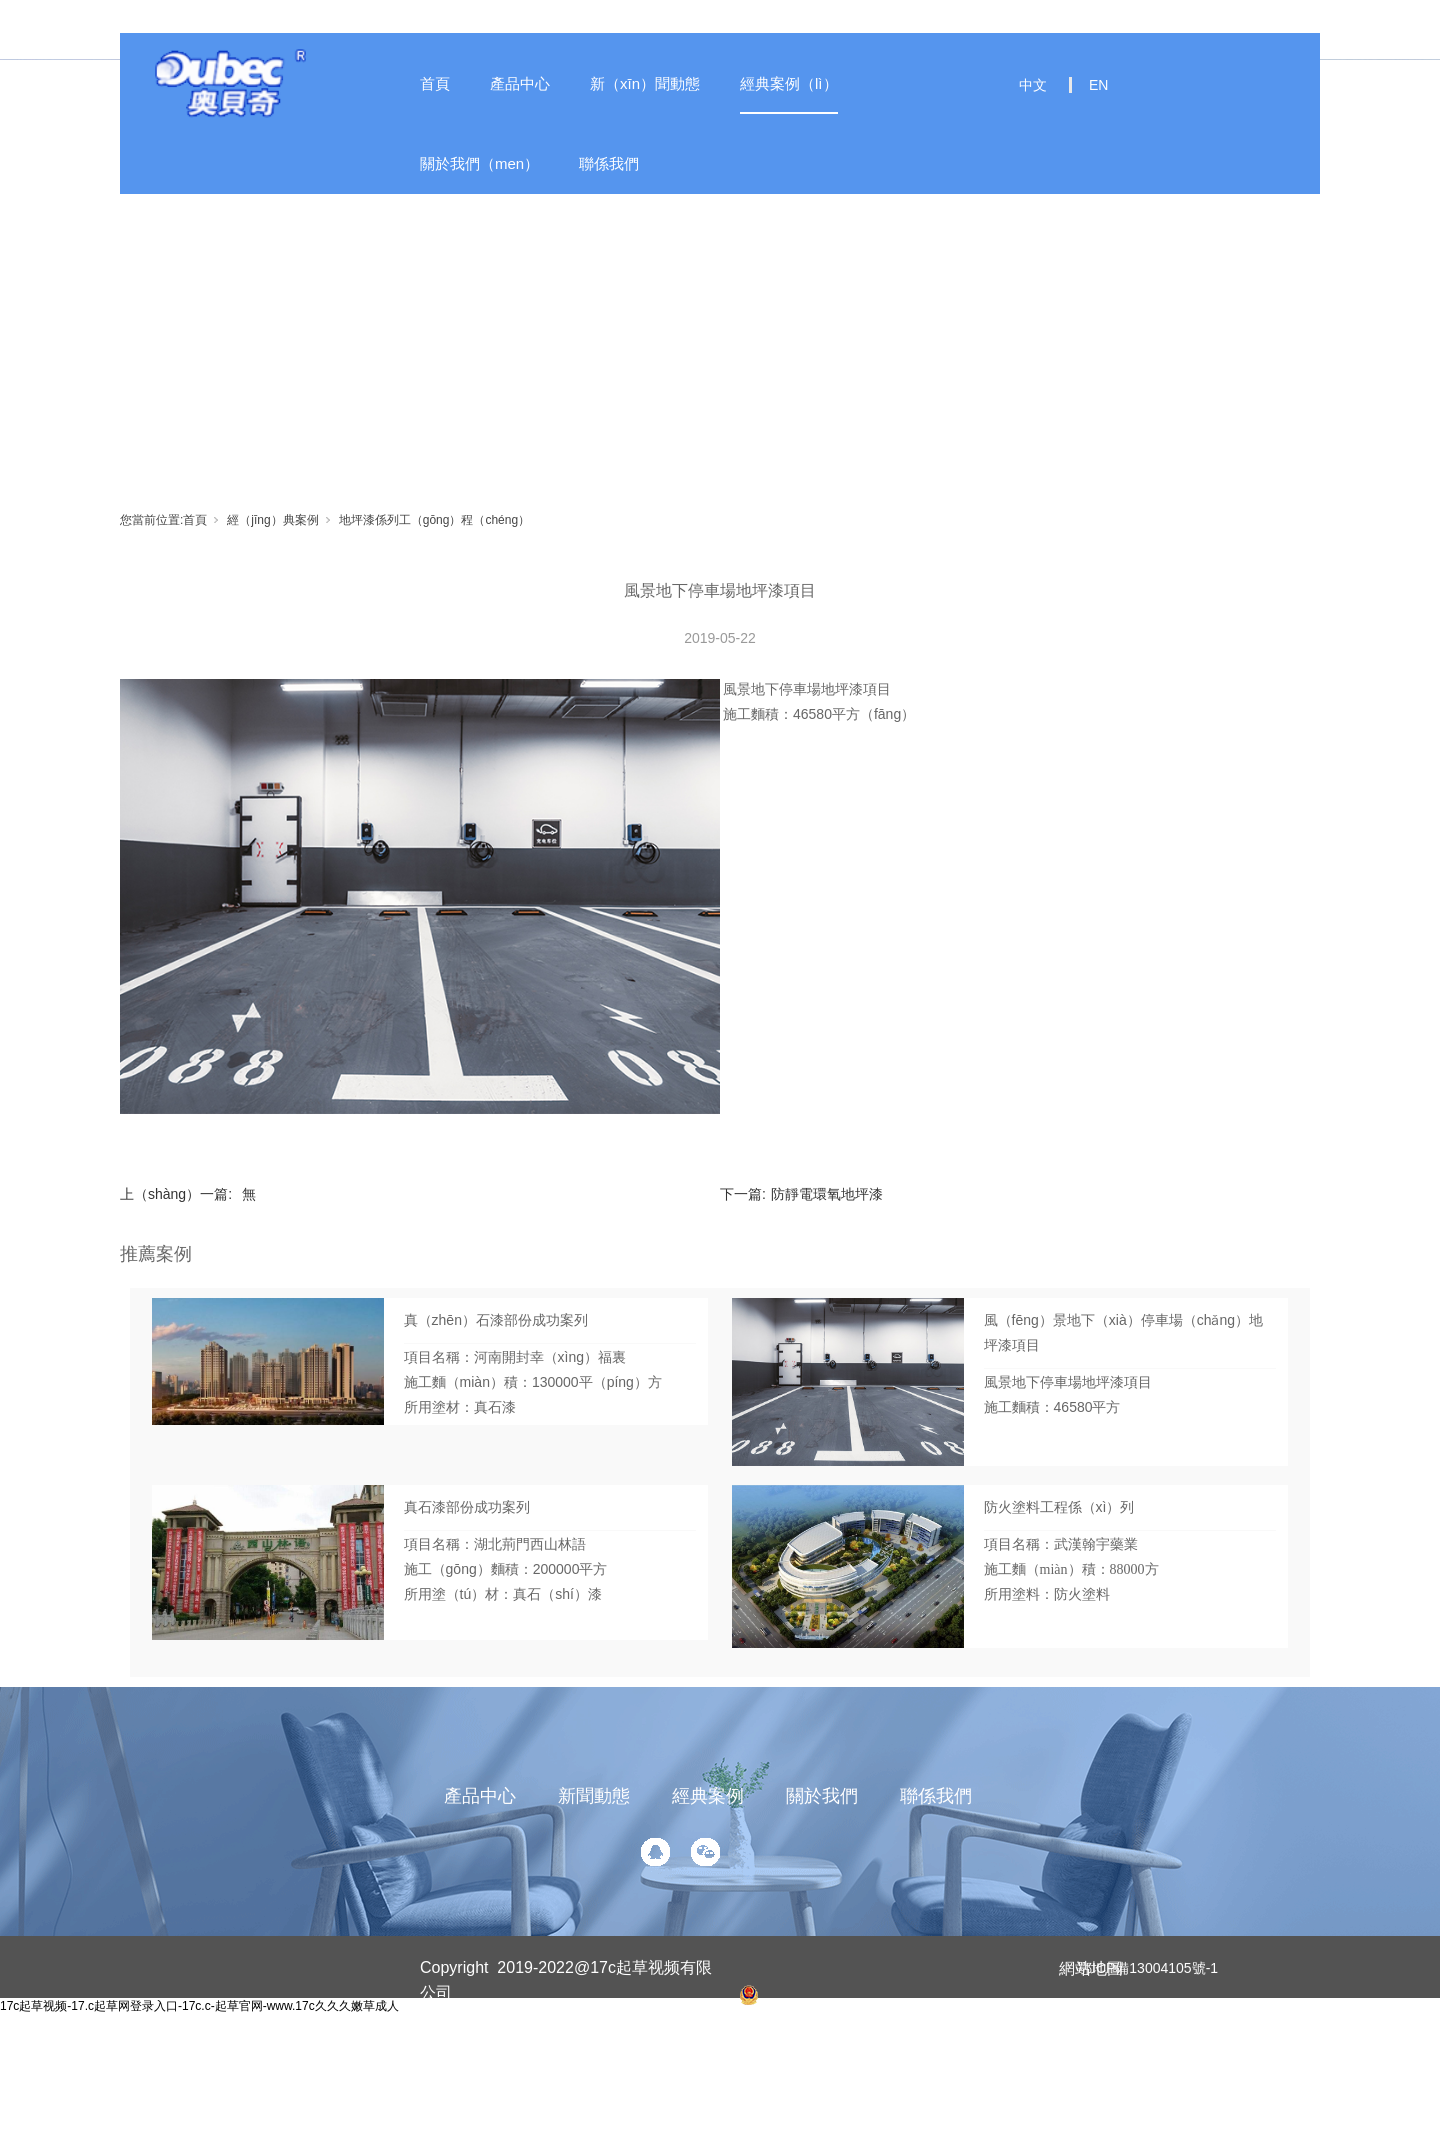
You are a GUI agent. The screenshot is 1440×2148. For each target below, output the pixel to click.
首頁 (435, 83)
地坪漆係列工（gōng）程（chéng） (434, 520)
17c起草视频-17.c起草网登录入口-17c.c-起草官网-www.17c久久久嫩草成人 (199, 2006)
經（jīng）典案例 (272, 520)
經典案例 (708, 1796)
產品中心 (520, 83)
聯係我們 (609, 163)
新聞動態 (594, 1796)
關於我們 (822, 1796)
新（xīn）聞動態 (645, 83)
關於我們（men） (479, 163)
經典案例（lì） (789, 83)
